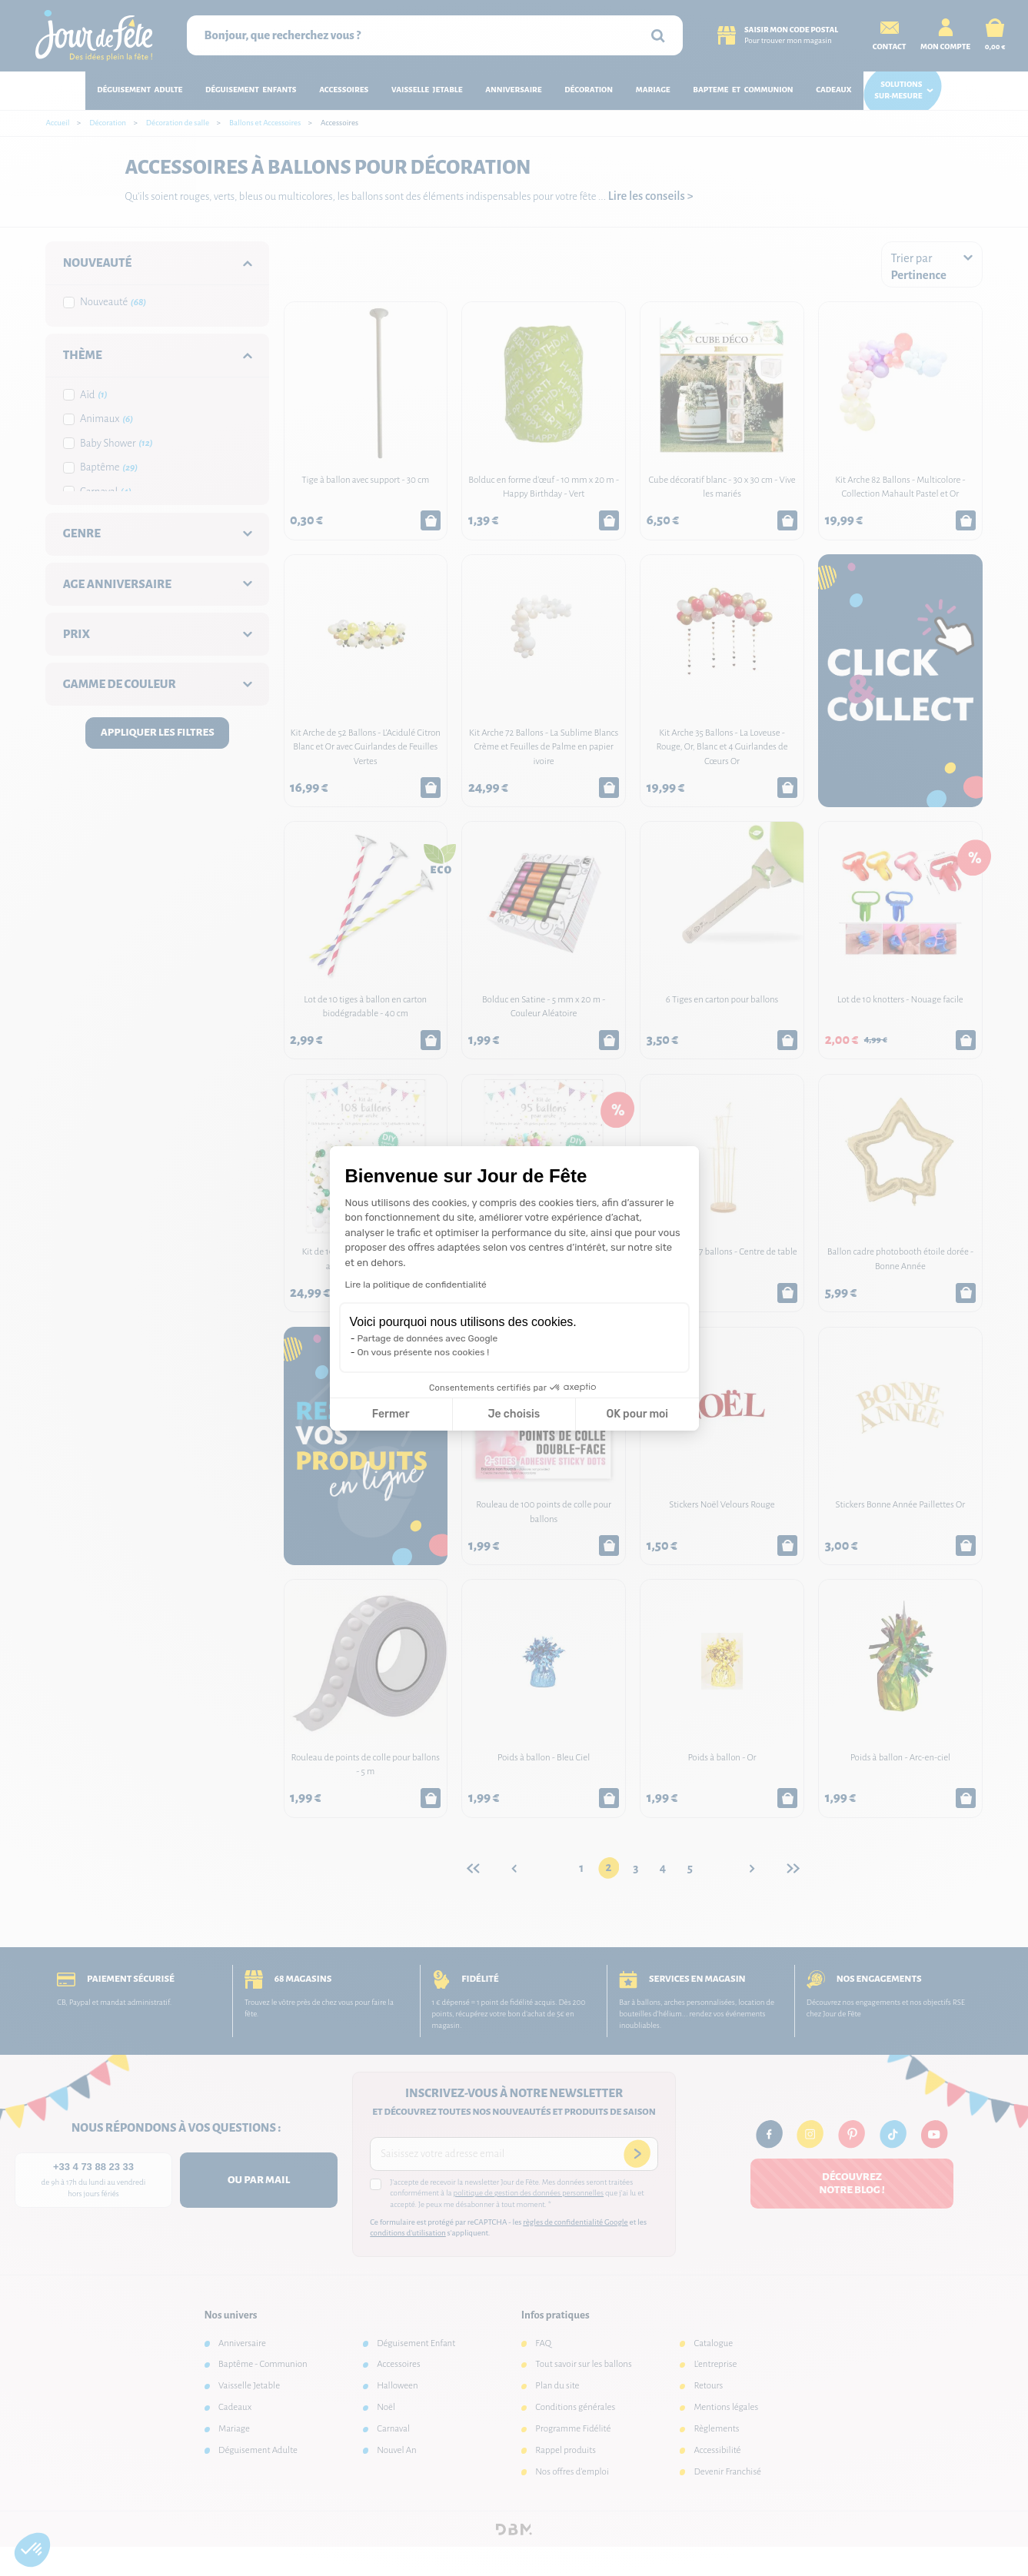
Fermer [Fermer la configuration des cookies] (391, 1414)
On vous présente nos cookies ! (424, 1352)
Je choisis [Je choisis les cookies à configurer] (513, 1414)
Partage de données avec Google (428, 1338)
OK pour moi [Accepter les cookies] (637, 1414)
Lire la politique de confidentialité (416, 1284)
